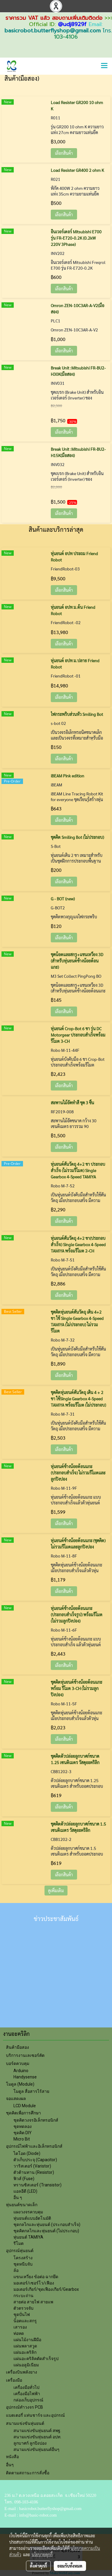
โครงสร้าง (23, 2257)
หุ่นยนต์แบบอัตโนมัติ (32, 2218)
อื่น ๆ (17, 2197)
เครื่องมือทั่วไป (26, 2387)
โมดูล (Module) (20, 2084)
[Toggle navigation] (104, 66)
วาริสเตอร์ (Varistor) (32, 2166)
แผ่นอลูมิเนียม (26, 2364)
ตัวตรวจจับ (23, 2308)
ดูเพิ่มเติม (56, 1890)
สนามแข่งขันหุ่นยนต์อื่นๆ (36, 2449)
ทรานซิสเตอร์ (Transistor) (37, 2185)
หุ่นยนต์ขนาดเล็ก (21, 2204)
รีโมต (18, 2243)
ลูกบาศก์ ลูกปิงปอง (30, 2443)
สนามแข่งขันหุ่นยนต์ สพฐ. (37, 2430)
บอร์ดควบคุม (17, 2063)
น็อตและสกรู (25, 2320)
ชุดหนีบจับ (23, 2264)
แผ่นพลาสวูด (25, 2346)
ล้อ (16, 2270)
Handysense (25, 2077)
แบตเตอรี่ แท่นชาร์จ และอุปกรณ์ (35, 2415)
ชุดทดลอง (22, 2126)
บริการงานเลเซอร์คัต (25, 2055)
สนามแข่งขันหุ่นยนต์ (25, 2423)
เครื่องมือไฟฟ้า (26, 2393)
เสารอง (20, 2327)
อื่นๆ (10, 2464)
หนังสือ (12, 2456)
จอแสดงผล (16, 2098)
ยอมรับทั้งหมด (69, 2566)
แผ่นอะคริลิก (24, 2352)
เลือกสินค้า (64, 153)
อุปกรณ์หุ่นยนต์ (19, 2250)
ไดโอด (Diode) (26, 2153)
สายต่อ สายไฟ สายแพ (33, 2301)
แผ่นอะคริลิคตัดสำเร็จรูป (36, 2358)
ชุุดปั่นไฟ (21, 2314)
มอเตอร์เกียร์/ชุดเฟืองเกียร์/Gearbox (46, 2289)
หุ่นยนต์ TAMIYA (28, 2237)
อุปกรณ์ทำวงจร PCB (24, 2407)
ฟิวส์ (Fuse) (23, 2178)
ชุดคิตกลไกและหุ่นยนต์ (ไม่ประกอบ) (46, 2230)
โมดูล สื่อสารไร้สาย (31, 2091)
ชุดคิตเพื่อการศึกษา (23, 2113)
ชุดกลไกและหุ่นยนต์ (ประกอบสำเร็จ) (46, 2224)
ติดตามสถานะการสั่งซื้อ (27, 2472)
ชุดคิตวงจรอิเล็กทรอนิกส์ (35, 2120)
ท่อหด (18, 2333)
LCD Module (24, 2105)
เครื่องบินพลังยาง (21, 2372)
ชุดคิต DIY (22, 2132)
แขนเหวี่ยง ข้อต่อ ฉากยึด (35, 2276)
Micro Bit (21, 2139)
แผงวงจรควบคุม (28, 2211)
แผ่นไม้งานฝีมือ (27, 2339)
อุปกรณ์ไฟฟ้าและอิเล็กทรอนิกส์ (34, 2146)
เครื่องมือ (14, 2380)
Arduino (20, 2070)
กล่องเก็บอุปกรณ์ (28, 2400)
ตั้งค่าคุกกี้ (38, 2566)
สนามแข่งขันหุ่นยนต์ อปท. (37, 2436)
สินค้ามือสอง (17, 2047)
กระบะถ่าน (23, 2295)
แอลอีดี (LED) (25, 2191)
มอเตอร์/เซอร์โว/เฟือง (33, 2283)
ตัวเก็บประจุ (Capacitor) (35, 2159)
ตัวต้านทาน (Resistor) (33, 2172)
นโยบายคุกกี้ (42, 2554)
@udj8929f (72, 24)
